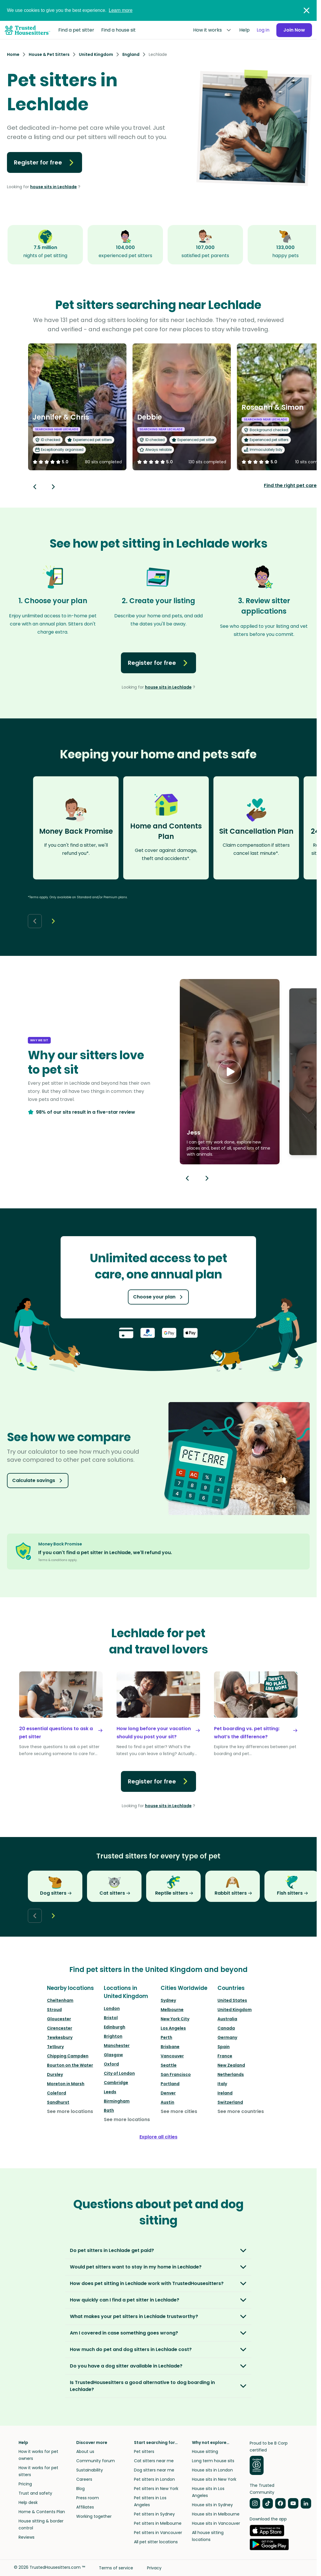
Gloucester (59, 2019)
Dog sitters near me (154, 2470)
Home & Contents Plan (42, 2512)
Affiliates (85, 2507)
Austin (167, 2102)
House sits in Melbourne (216, 2514)
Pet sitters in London (154, 2479)
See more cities (179, 2111)
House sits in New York (214, 2479)
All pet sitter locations (156, 2542)
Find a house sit (118, 30)
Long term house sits (213, 2461)
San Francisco (176, 2074)
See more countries (240, 2111)
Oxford (111, 2064)
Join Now (294, 30)
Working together (94, 2516)
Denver (168, 2093)
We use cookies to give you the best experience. (70, 10)
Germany (227, 2037)
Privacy (154, 2568)
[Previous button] (187, 1178)
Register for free (44, 162)
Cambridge (116, 2082)
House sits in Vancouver (216, 2523)
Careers (84, 2479)
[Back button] (35, 487)
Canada (226, 2028)
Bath (109, 2110)
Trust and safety (35, 2493)
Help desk (28, 2502)
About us (85, 2451)
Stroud (54, 2009)
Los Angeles (173, 2028)
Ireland (225, 2093)
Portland (170, 2084)
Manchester (117, 2045)
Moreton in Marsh (65, 2084)
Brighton (113, 2036)
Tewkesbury (59, 2037)
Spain (223, 2047)
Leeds (110, 2092)
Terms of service (116, 2568)
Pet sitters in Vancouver (158, 2532)
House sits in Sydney (212, 2505)
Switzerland (230, 2102)
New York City (175, 2019)
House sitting (205, 2451)
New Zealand (231, 2065)
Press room (87, 2498)
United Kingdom (234, 2009)
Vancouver (172, 2056)
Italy (222, 2084)
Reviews (27, 2537)
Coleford (56, 2093)
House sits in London (212, 2470)
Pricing (25, 2484)
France (224, 2056)
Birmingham (117, 2101)
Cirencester (59, 2028)
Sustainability (89, 2470)
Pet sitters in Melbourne (158, 2523)
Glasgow (113, 2055)
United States (232, 2000)
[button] (230, 1071)
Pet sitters (144, 2451)
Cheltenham (60, 2000)
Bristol (111, 2018)
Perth (166, 2037)
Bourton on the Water (70, 2065)
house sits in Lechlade (53, 187)
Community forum (95, 2461)
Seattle (169, 2065)
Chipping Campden (67, 2056)
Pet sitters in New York (156, 2488)
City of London (119, 2073)
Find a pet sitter (76, 30)
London (112, 2008)
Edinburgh (114, 2027)
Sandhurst (58, 2102)
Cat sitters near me (154, 2461)
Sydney (168, 2000)
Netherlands (230, 2074)
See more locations (70, 2111)
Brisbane (170, 2047)
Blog (80, 2488)
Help (244, 30)
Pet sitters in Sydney (154, 2514)
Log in (263, 30)
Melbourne (172, 2009)
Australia (227, 2019)
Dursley (55, 2074)
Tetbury (55, 2047)
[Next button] (53, 487)
